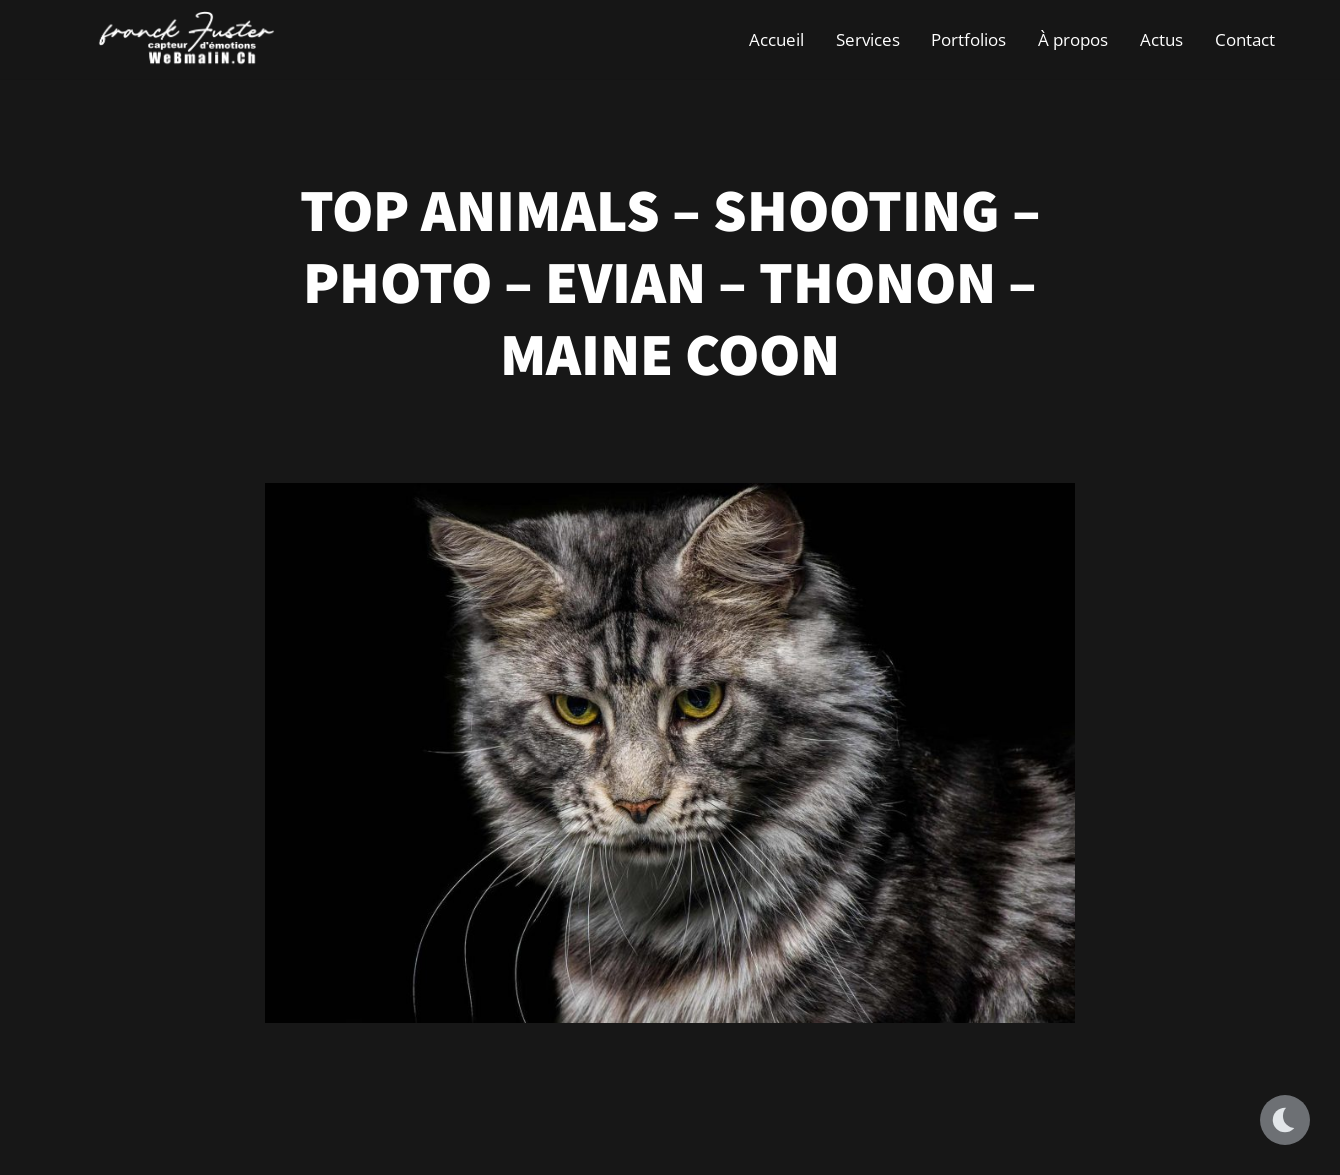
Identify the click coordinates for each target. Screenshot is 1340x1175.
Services (868, 39)
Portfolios (968, 39)
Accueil (776, 39)
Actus (1161, 39)
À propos (1073, 39)
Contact (1245, 39)
